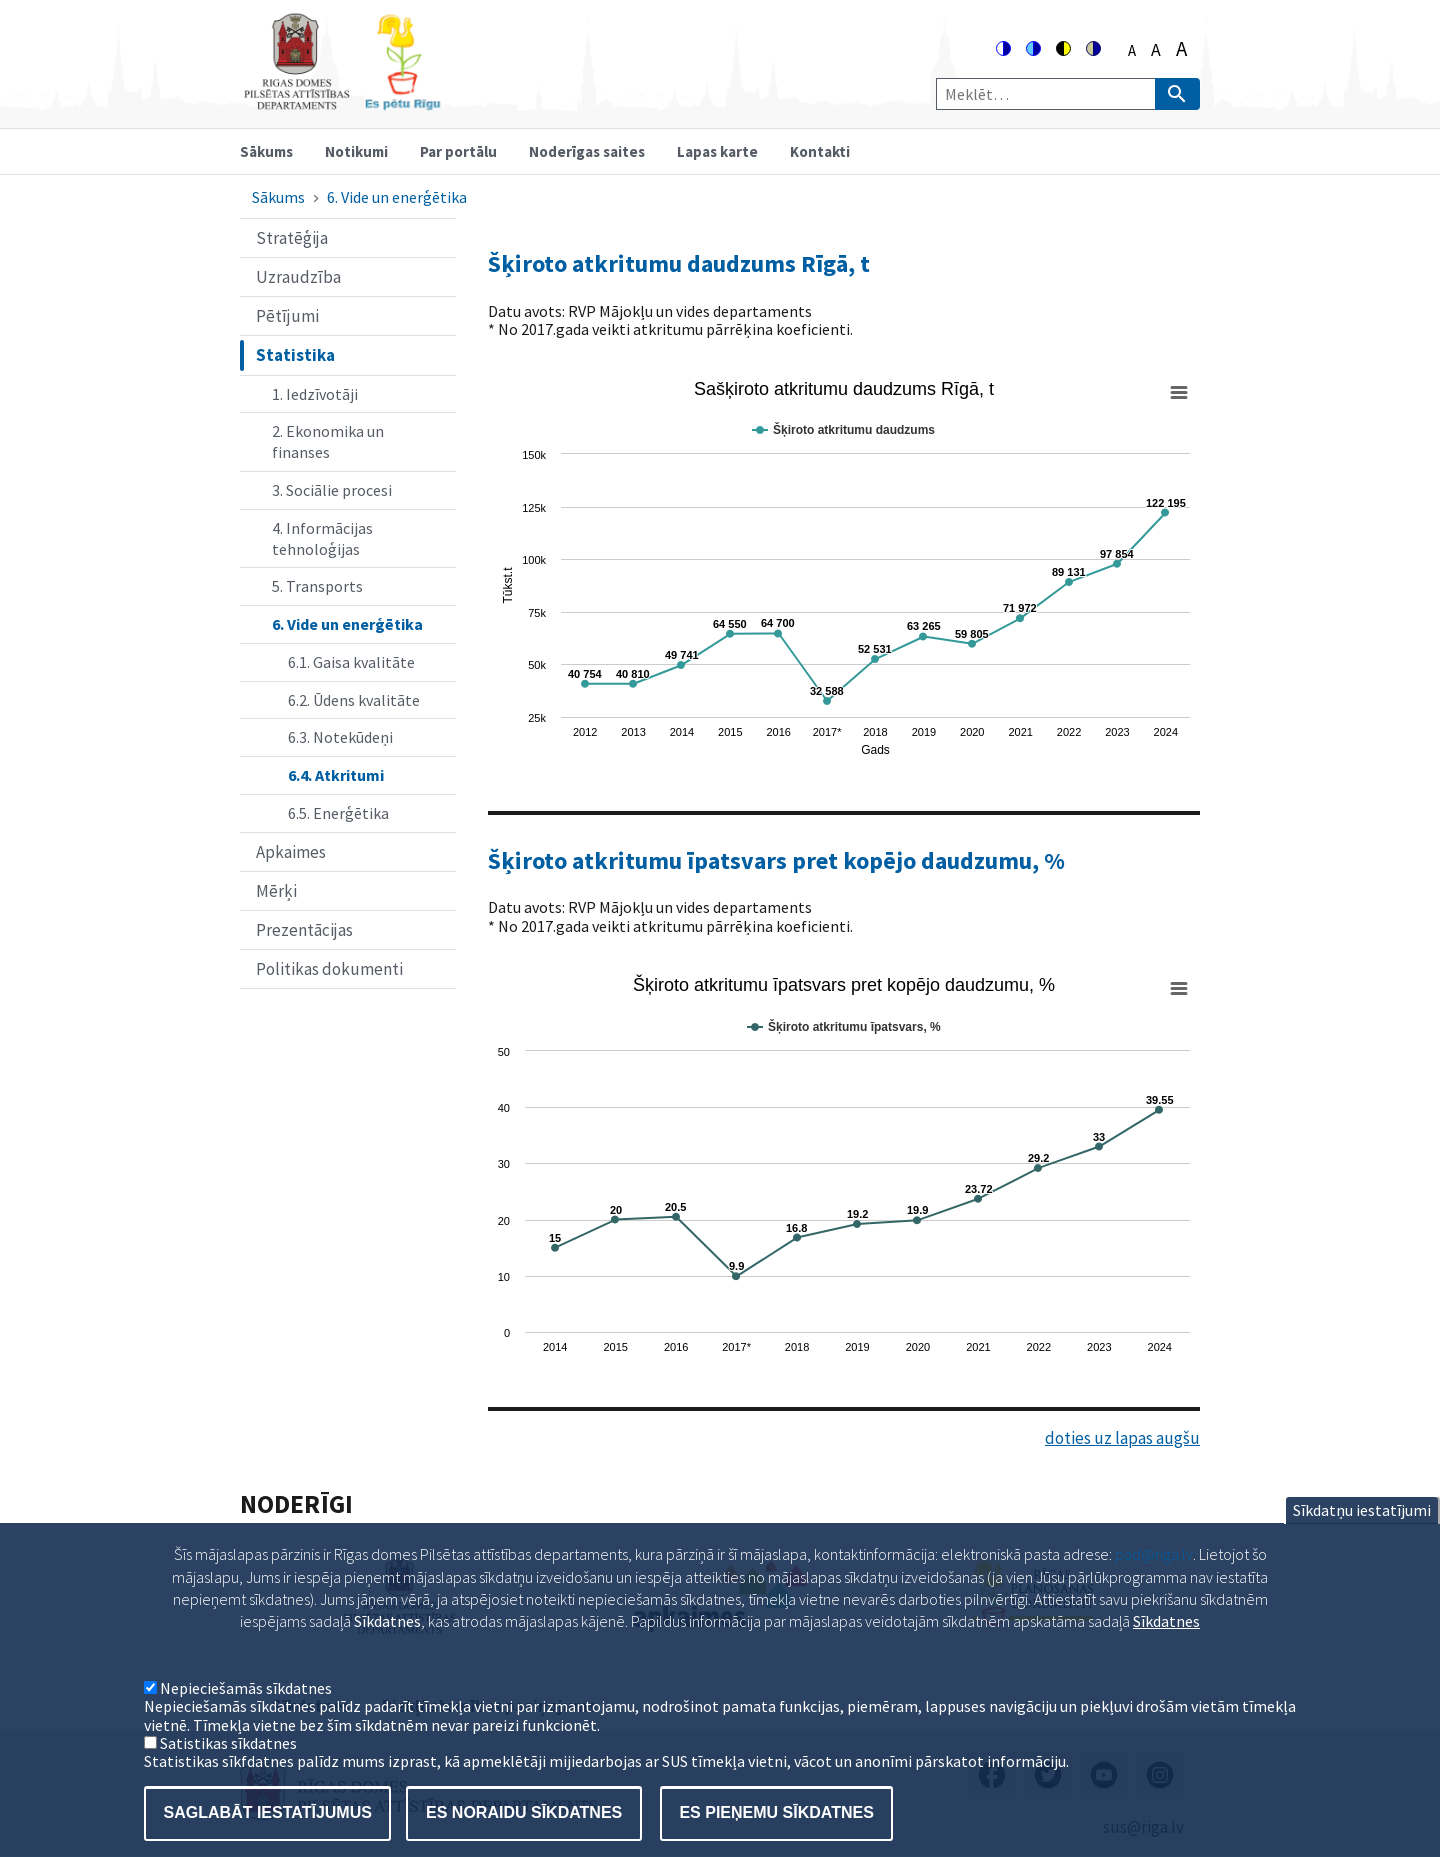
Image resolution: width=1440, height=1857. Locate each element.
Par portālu (458, 151)
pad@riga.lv (1154, 1585)
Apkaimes (291, 852)
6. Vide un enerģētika (397, 197)
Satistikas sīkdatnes (228, 1774)
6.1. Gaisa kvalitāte (351, 662)
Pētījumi (287, 316)
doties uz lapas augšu (1122, 1438)
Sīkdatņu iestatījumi (1362, 1541)
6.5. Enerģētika (338, 813)
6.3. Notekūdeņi (340, 737)
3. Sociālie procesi (332, 490)
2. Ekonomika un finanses (328, 441)
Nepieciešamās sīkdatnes (246, 1718)
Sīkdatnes (1166, 1652)
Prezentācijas (304, 930)
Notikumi (356, 151)
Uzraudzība (298, 277)
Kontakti (820, 151)
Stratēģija (292, 238)
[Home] (342, 101)
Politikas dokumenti (329, 969)
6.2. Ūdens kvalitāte (354, 700)
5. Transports (317, 586)
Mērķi (276, 891)
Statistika (295, 355)
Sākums (266, 151)
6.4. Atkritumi (336, 775)
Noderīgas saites (587, 151)
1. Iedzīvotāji (315, 394)
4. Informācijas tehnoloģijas (322, 538)
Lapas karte (717, 151)
